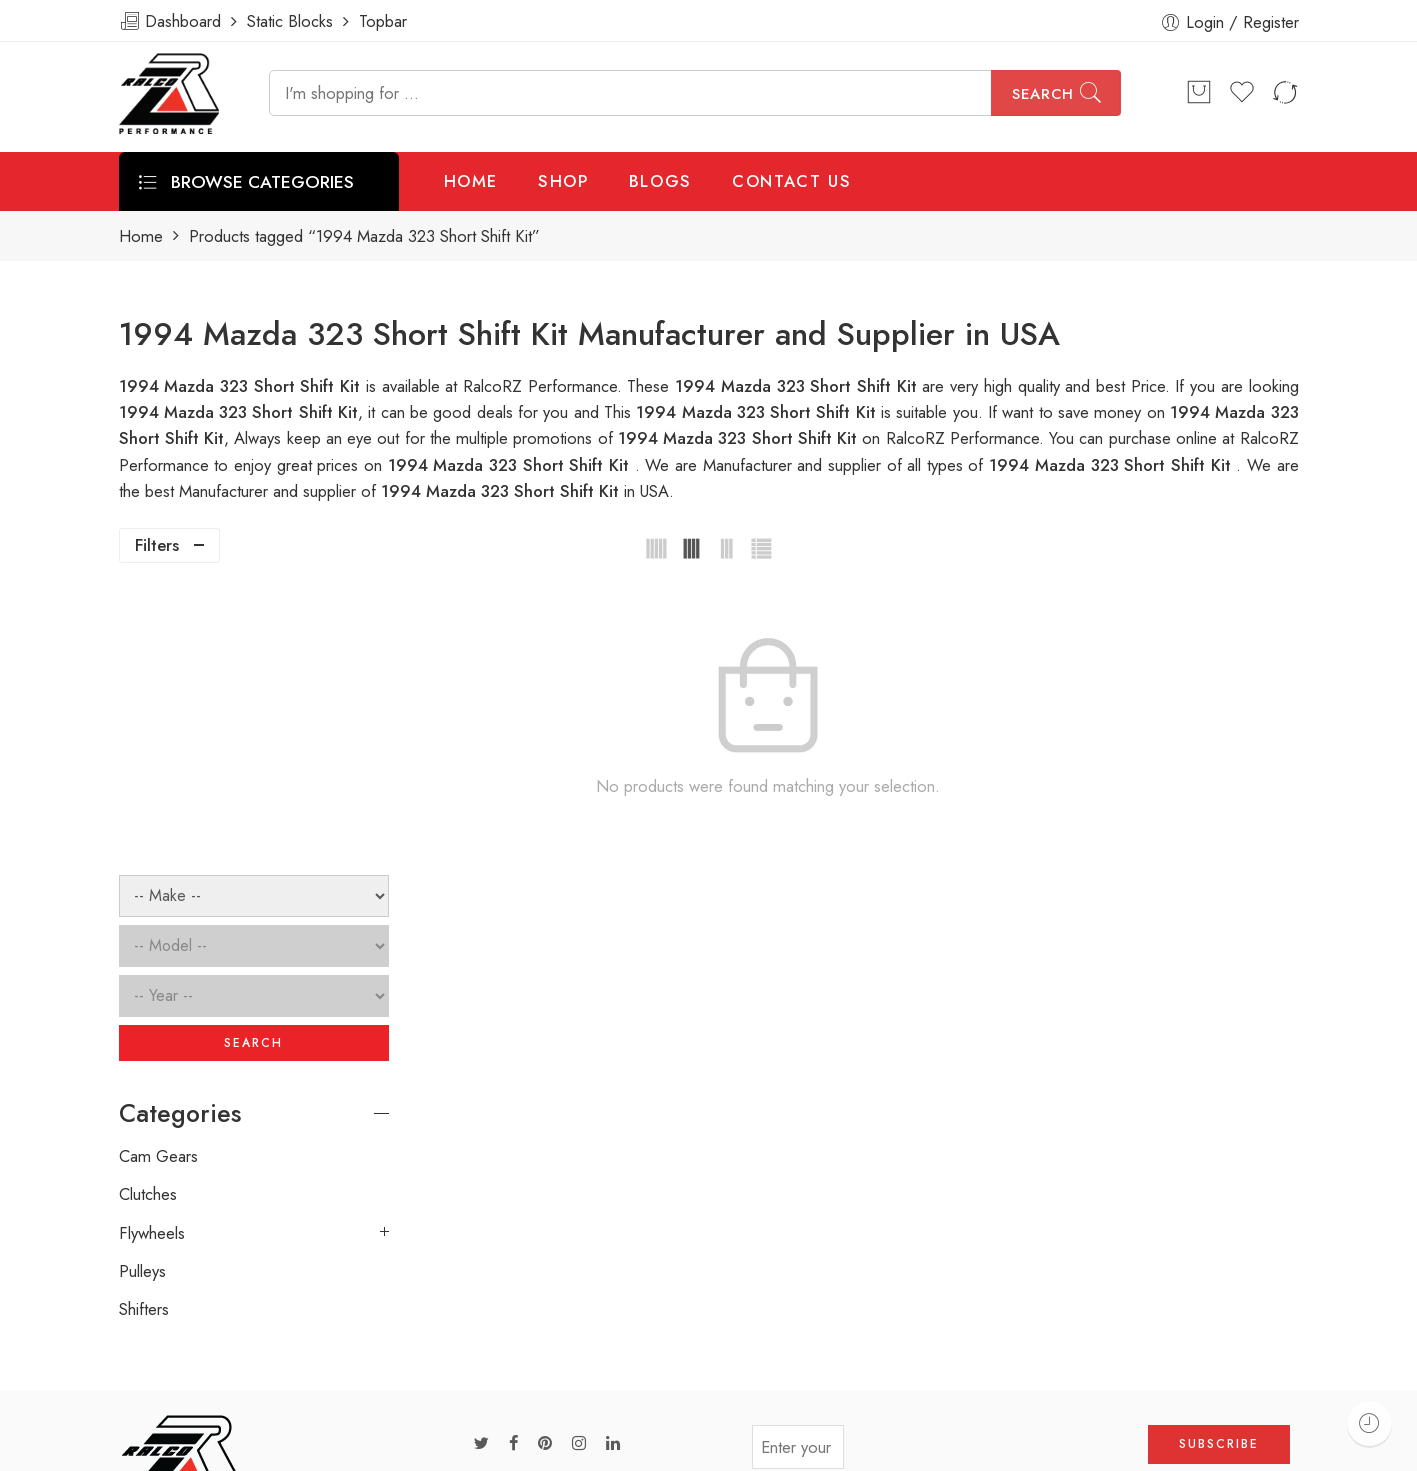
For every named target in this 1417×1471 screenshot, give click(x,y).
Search (1043, 94)
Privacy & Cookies (1189, 1447)
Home (141, 236)
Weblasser (214, 1448)
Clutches (148, 908)
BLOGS (660, 181)
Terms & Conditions (1031, 1447)
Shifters (144, 1023)
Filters (157, 545)
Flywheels (152, 946)
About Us (1316, 1447)
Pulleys (142, 985)
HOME (471, 181)
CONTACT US (792, 181)
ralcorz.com (160, 1376)
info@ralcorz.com (180, 1340)
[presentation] (996, 1167)
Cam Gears (158, 869)
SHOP (563, 181)
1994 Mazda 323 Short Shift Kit (758, 412)
